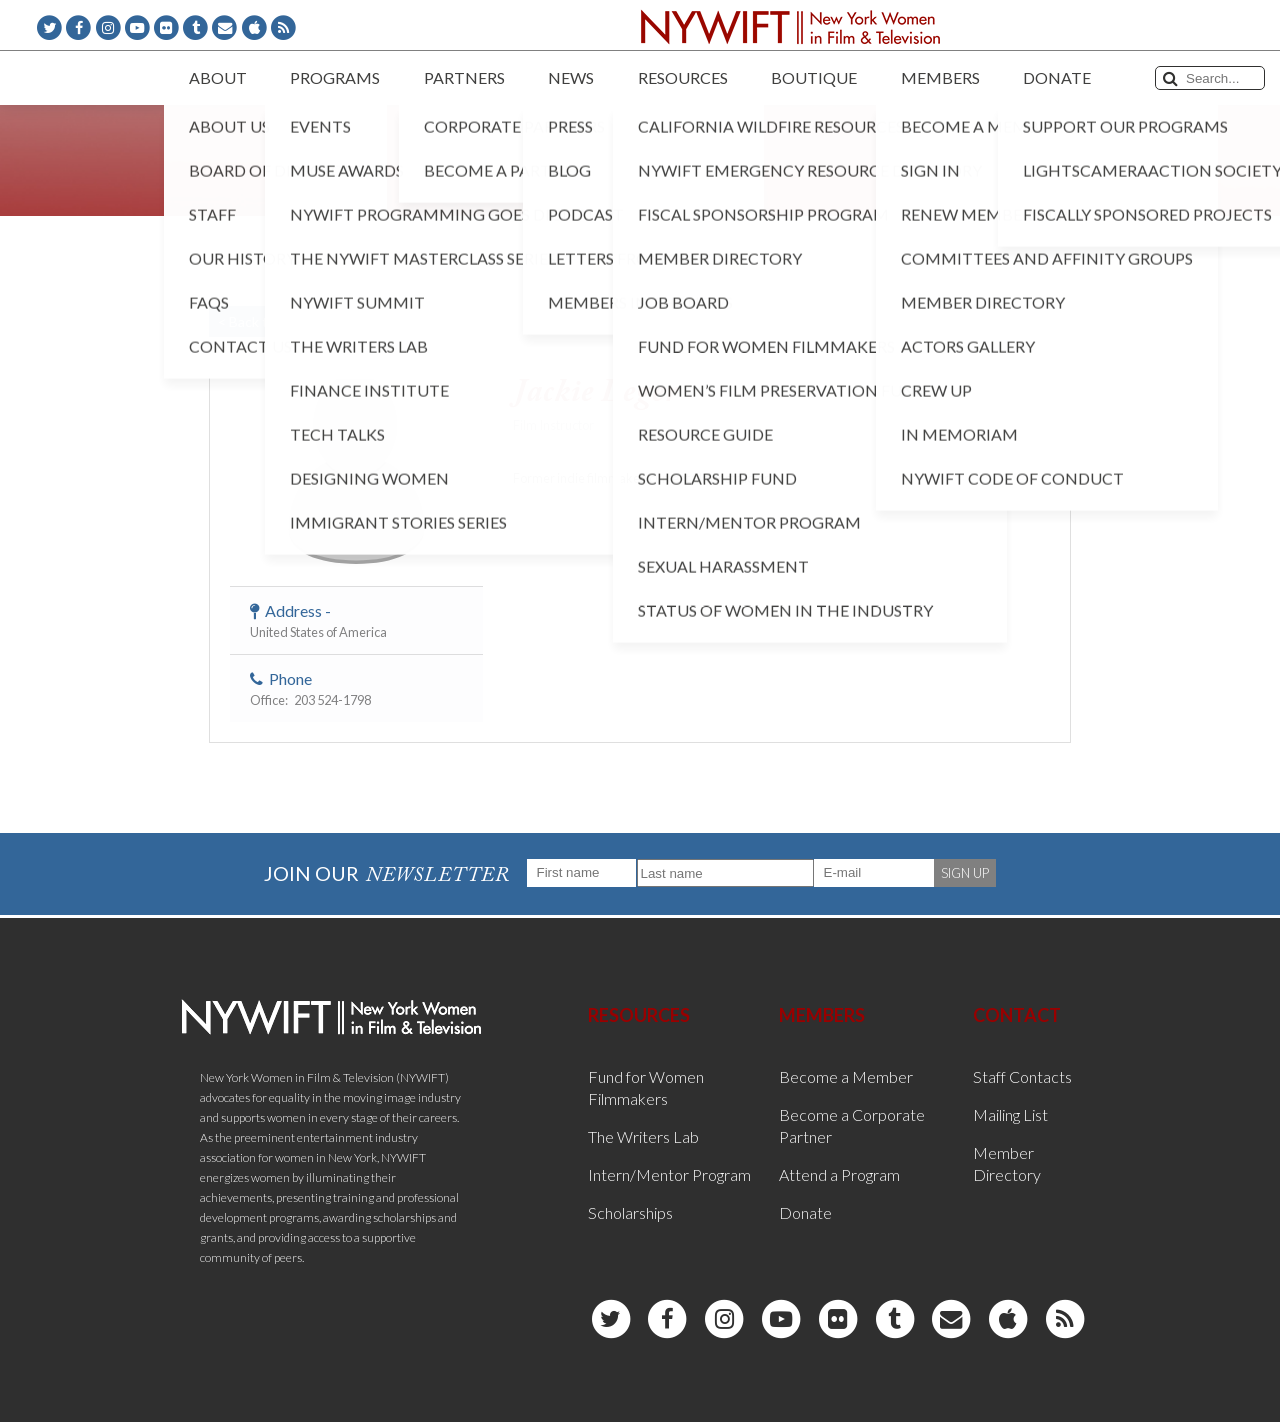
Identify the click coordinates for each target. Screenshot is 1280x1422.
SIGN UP (965, 873)
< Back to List (260, 321)
